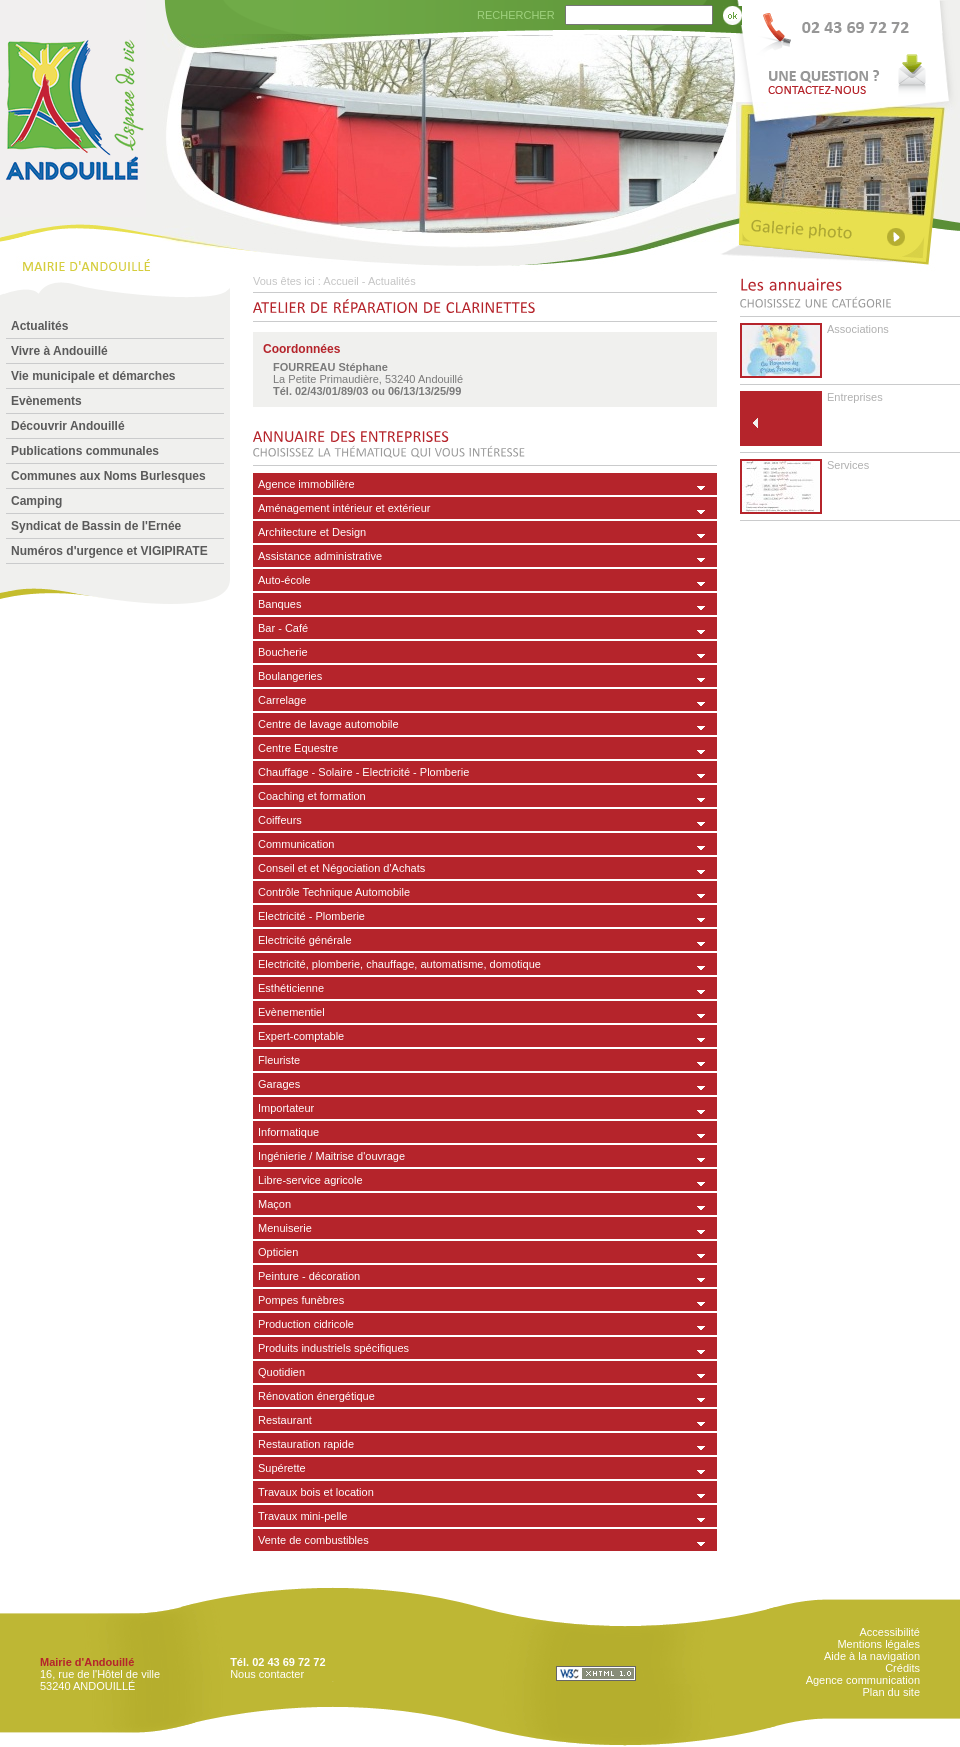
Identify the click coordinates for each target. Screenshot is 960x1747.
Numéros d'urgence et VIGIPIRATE (109, 551)
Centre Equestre (298, 748)
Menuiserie (285, 1228)
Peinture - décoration (309, 1276)
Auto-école (284, 580)
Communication (296, 844)
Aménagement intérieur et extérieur (344, 508)
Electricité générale (305, 940)
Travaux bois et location (316, 1492)
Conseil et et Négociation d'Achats (341, 868)
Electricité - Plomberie (311, 916)
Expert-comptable (301, 1036)
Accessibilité (889, 1632)
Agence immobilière (306, 484)
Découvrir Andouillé (68, 426)
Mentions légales (878, 1644)
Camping (36, 501)
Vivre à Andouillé (59, 351)
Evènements (46, 401)
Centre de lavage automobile (328, 724)
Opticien (278, 1252)
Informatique (288, 1132)
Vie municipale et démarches (93, 376)
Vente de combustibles (313, 1540)
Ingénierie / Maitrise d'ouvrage (331, 1156)
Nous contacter (267, 1674)
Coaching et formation (312, 796)
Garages (279, 1084)
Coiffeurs (280, 820)
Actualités (39, 326)
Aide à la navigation (872, 1656)
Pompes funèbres (301, 1300)
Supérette (282, 1468)
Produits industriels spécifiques (333, 1348)
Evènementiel (291, 1012)
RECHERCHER (516, 15)
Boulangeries (290, 676)
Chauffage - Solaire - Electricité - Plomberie (363, 772)
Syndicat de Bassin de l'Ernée (96, 526)
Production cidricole (306, 1324)
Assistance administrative (320, 556)
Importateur (286, 1108)
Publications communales (85, 451)
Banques (279, 604)
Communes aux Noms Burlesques (108, 476)
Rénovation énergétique (316, 1396)
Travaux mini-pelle (302, 1516)
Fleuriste (279, 1060)
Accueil (340, 281)
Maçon (274, 1204)
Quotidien (281, 1372)
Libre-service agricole (310, 1180)
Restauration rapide (306, 1444)
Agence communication (863, 1680)
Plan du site (891, 1692)
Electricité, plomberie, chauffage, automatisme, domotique (399, 964)
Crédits (902, 1668)
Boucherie (283, 652)
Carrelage (282, 700)
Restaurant (285, 1420)
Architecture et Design (312, 532)
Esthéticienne (291, 988)
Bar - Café (283, 628)
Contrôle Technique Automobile (334, 892)
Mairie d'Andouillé (87, 1662)
